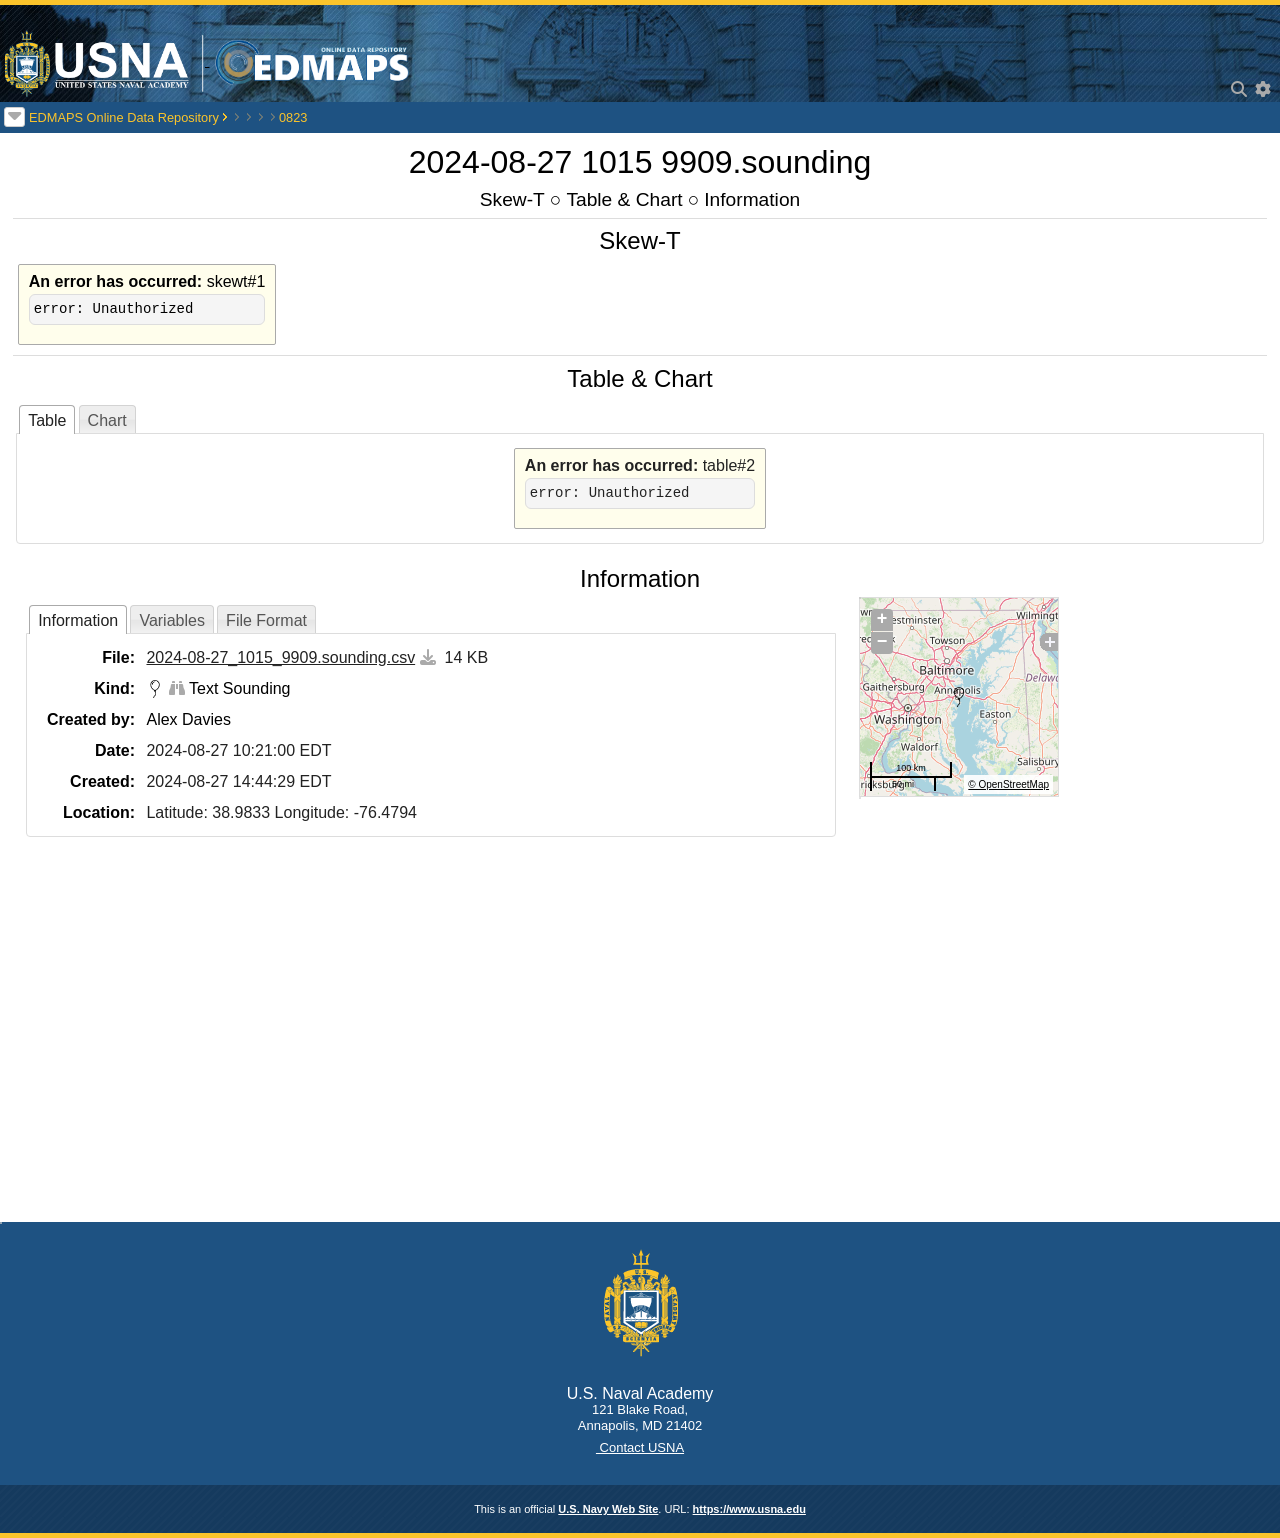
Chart (107, 420)
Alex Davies (188, 719)
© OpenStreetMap (1008, 784)
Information (752, 199)
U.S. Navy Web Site (608, 1509)
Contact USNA (640, 1447)
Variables (172, 620)
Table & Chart (624, 199)
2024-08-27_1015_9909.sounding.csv (280, 657)
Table (47, 420)
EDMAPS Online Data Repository (124, 117)
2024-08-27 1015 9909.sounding (640, 162)
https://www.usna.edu (749, 1509)
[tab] (47, 419)
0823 (293, 117)
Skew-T (512, 199)
